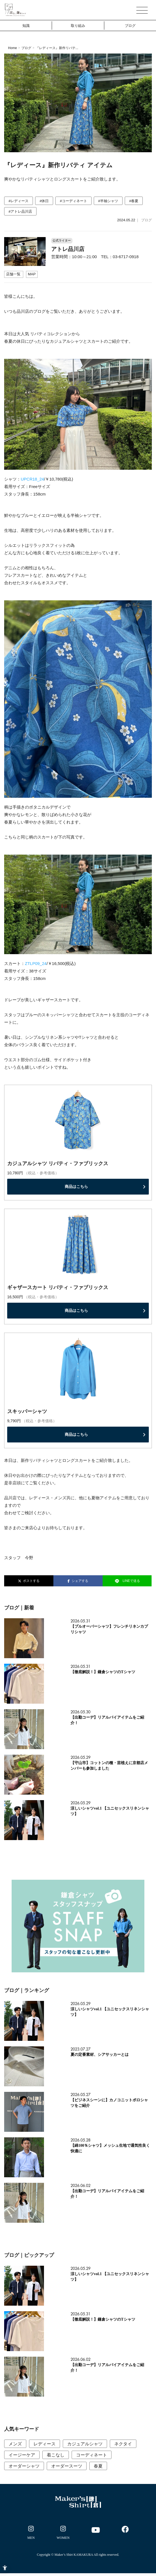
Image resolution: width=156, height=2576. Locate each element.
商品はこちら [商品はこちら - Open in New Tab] (76, 1186)
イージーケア (22, 2455)
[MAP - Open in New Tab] (32, 274)
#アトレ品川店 (20, 211)
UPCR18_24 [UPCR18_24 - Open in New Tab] (32, 479)
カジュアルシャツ (85, 2444)
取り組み (78, 26)
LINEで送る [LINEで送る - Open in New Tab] (127, 1581)
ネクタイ (123, 2444)
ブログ (130, 26)
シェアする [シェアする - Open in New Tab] (77, 1581)
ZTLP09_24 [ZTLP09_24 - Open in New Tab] (35, 963)
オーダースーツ (66, 2466)
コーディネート (91, 2455)
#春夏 (133, 201)
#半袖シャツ (108, 201)
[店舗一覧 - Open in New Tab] (13, 274)
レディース (44, 2444)
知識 (26, 26)
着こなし (55, 2455)
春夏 (98, 2466)
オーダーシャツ (24, 2466)
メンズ (15, 2444)
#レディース (18, 201)
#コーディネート (73, 201)
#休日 (44, 201)
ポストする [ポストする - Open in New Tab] (29, 1581)
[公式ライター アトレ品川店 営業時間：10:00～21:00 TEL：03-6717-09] (78, 244)
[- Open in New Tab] (31, 2534)
